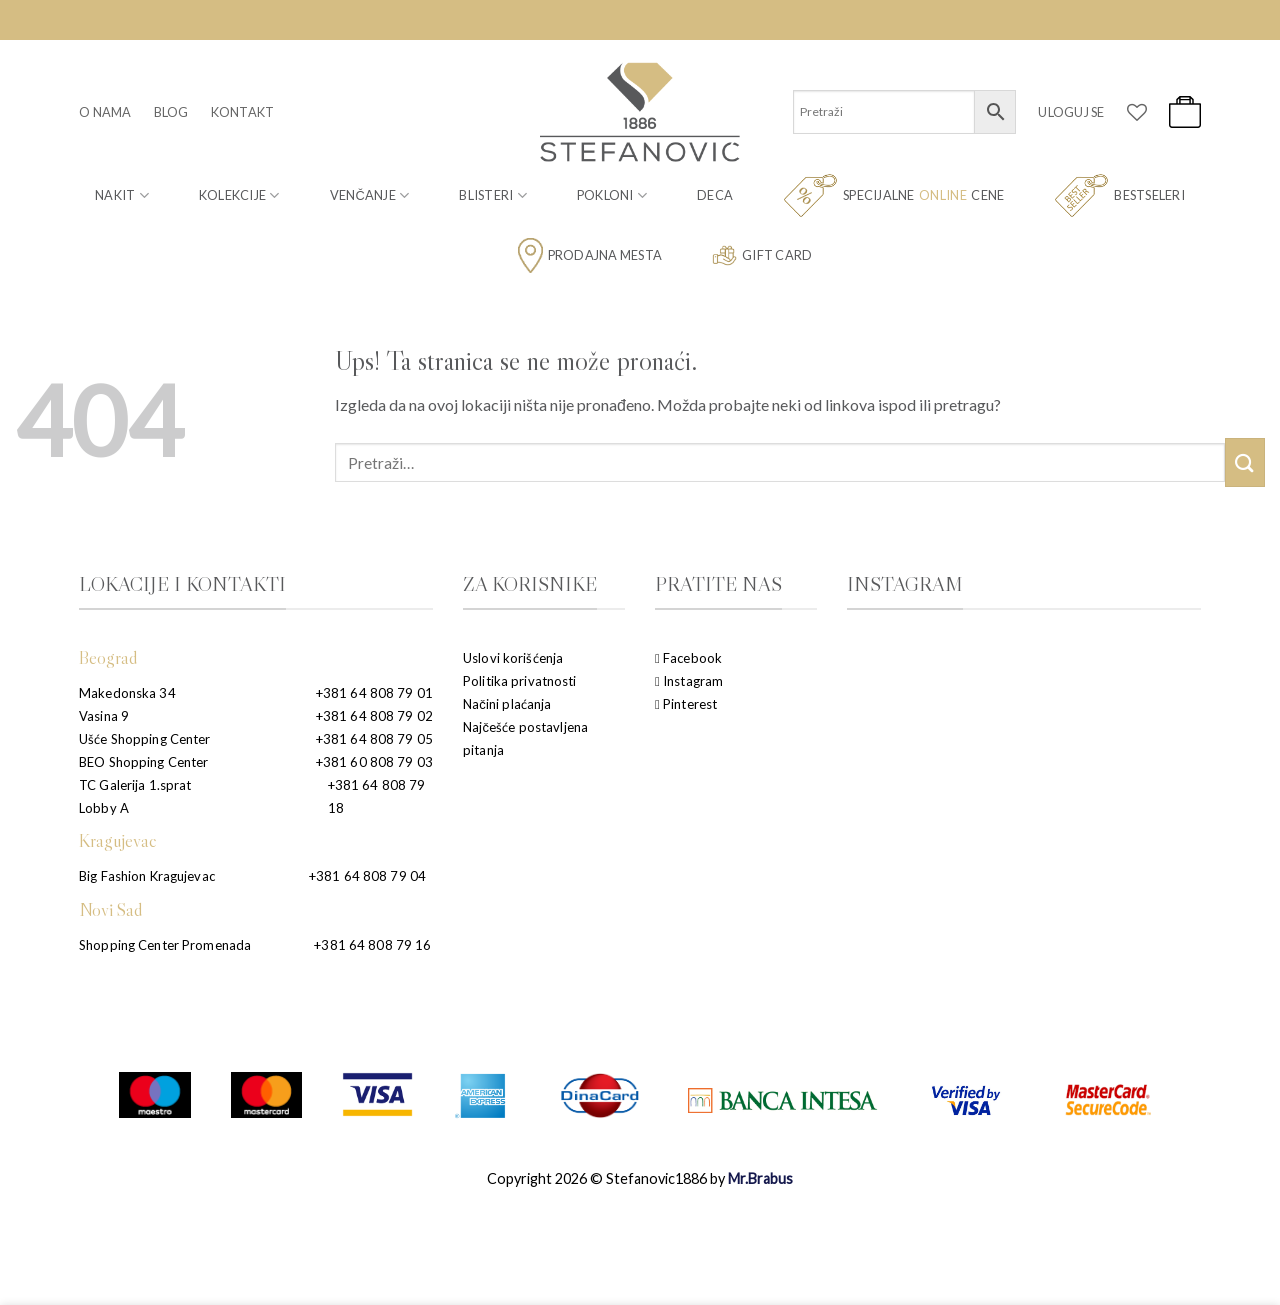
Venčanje (370, 195)
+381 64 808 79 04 (367, 876)
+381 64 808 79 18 (377, 796)
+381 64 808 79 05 (374, 739)
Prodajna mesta (590, 255)
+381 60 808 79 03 (374, 762)
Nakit (122, 195)
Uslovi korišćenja (513, 658)
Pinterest (686, 704)
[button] (1071, 112)
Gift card (762, 255)
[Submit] (1245, 462)
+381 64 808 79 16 (372, 945)
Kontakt (243, 112)
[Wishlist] (1137, 112)
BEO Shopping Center (143, 762)
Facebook (688, 658)
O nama (105, 112)
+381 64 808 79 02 (374, 716)
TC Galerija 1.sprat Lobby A (135, 796)
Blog (171, 112)
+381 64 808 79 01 (374, 693)
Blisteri (493, 195)
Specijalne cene (893, 195)
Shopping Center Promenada (165, 945)
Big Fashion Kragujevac (147, 876)
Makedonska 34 (127, 693)
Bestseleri (1119, 195)
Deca (715, 195)
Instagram (689, 681)
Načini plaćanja (507, 704)
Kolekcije (239, 195)
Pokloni (612, 195)
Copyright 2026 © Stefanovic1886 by (640, 1178)
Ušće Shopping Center (145, 739)
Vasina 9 (104, 716)
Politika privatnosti (520, 681)
